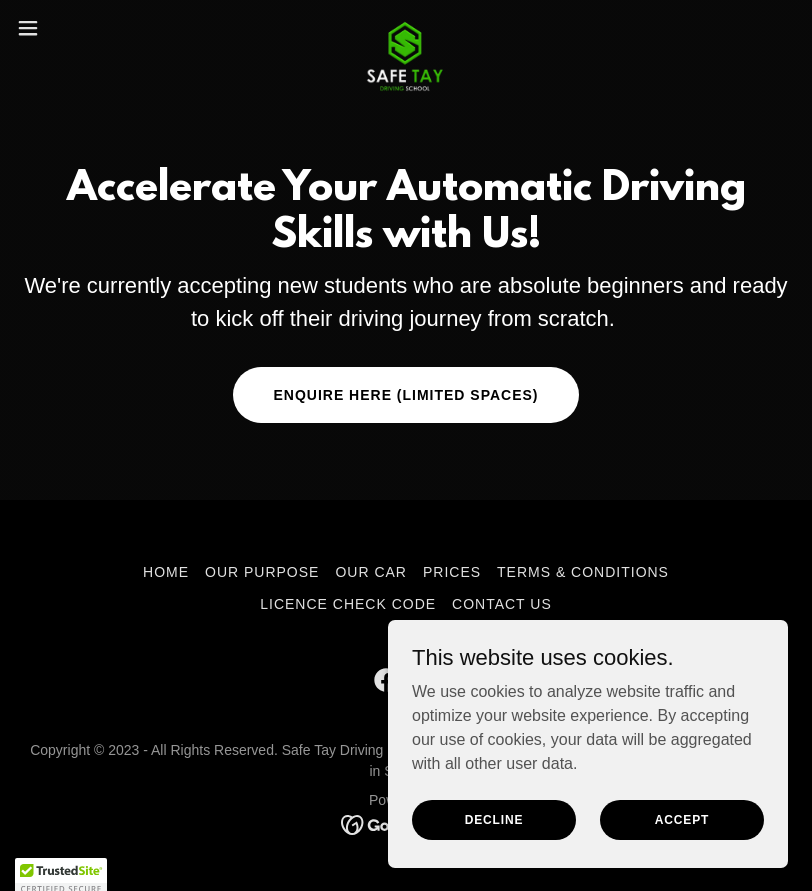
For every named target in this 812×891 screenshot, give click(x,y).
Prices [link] (452, 572)
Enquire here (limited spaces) (405, 395)
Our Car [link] (371, 572)
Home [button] (166, 572)
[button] (67, 28)
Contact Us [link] (502, 604)
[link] (406, 28)
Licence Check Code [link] (348, 604)
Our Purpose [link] (262, 572)
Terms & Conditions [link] (583, 572)
